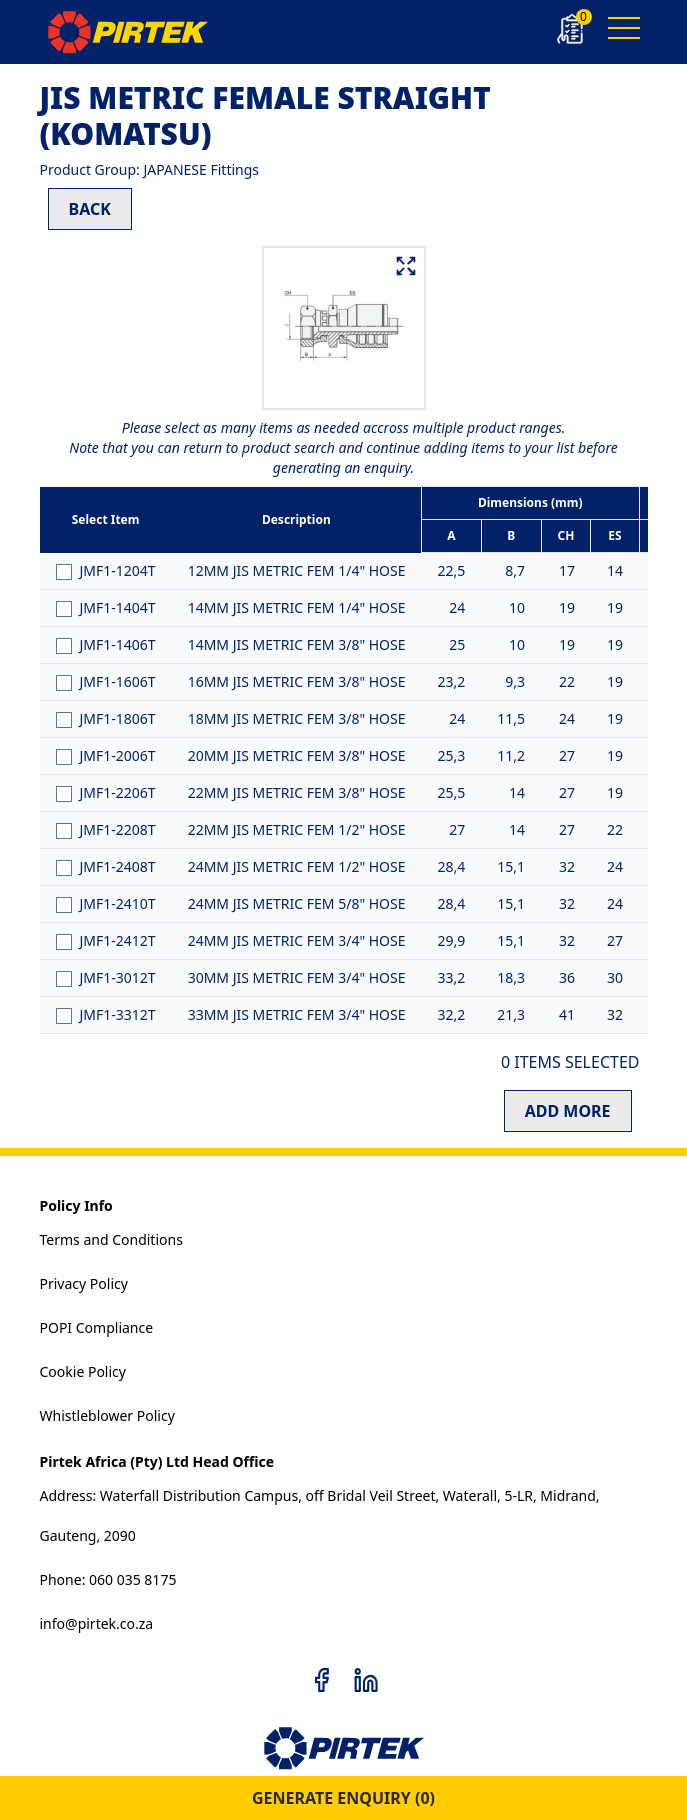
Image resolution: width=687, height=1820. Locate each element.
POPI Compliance (97, 1327)
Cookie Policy (83, 1371)
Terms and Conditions (111, 1239)
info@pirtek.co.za (97, 1623)
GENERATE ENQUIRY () (343, 1798)
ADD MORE (568, 1111)
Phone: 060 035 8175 (108, 1579)
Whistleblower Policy (107, 1415)
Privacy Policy (84, 1283)
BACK (90, 209)
